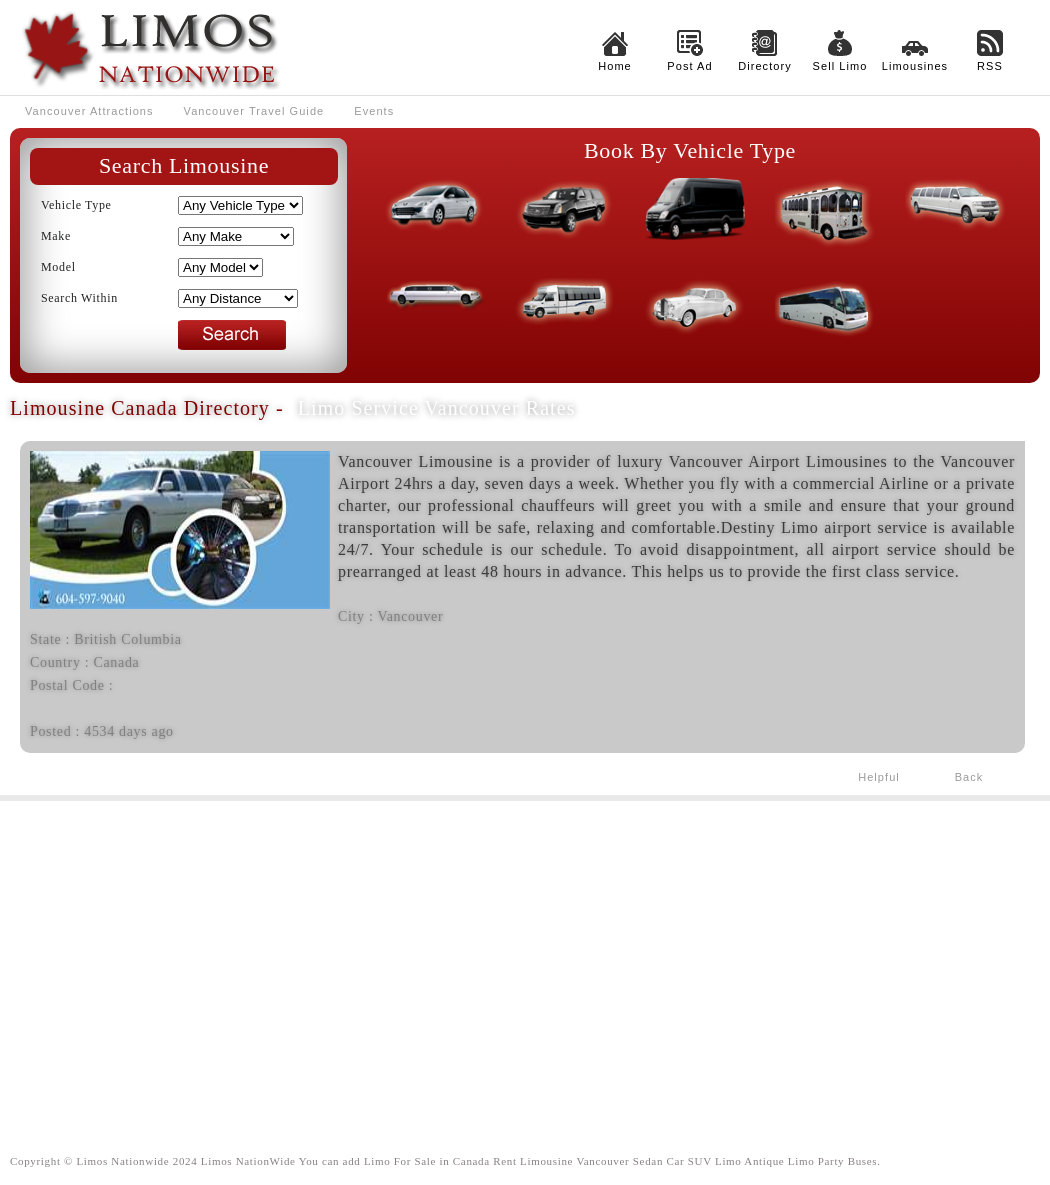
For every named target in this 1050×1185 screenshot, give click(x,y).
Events (374, 111)
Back (969, 777)
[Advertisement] (525, 961)
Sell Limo (840, 66)
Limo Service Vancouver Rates (437, 408)
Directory (765, 66)
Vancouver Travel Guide (254, 111)
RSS (990, 66)
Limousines (915, 66)
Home (615, 66)
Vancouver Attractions (89, 111)
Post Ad (689, 66)
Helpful (879, 777)
